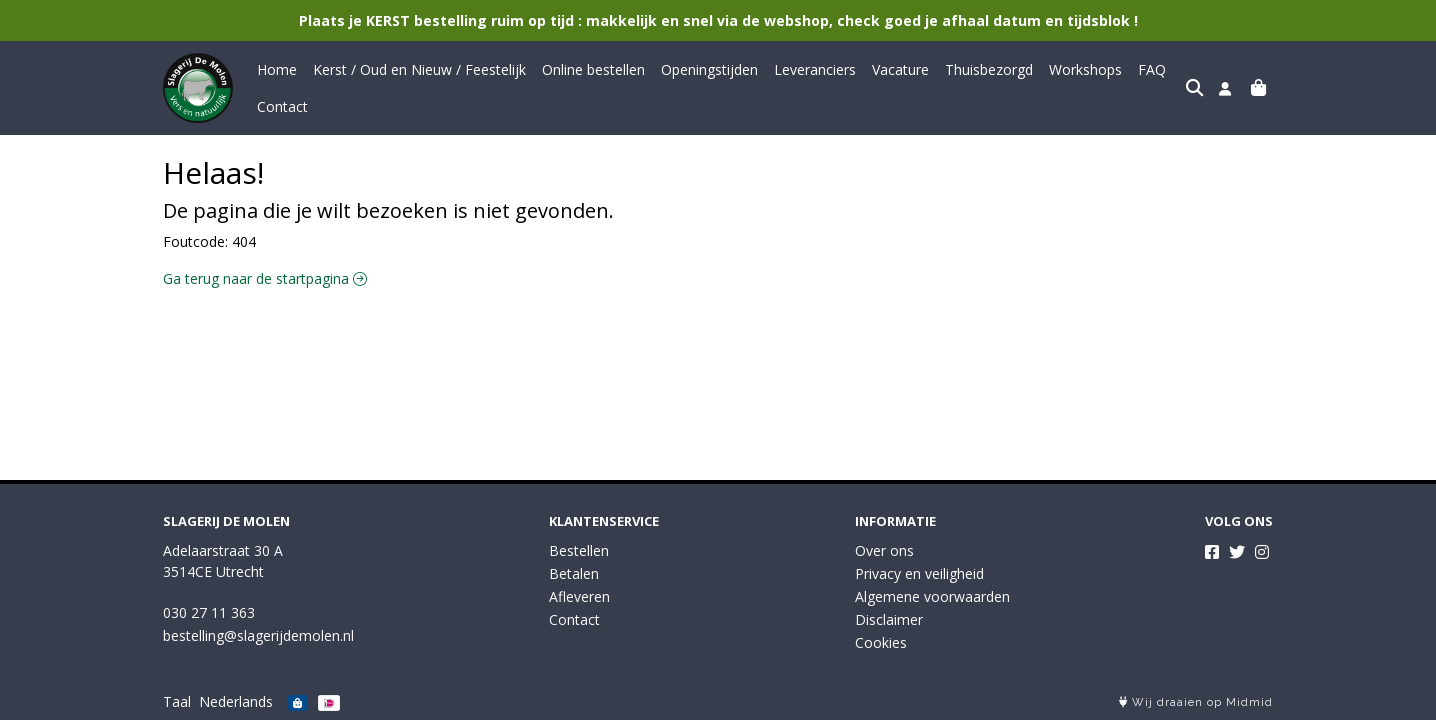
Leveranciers (815, 69)
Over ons (884, 550)
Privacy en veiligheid (919, 573)
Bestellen (579, 550)
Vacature (900, 69)
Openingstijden (709, 69)
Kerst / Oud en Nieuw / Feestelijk (419, 69)
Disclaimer (889, 619)
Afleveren (579, 596)
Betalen (574, 573)
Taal (177, 701)
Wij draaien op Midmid (1196, 702)
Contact (282, 106)
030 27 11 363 (209, 612)
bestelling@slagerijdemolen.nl (258, 635)
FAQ (1152, 69)
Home (277, 69)
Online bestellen (593, 69)
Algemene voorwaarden (932, 596)
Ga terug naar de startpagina (265, 278)
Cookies (881, 642)
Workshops (1085, 69)
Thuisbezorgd (989, 69)
